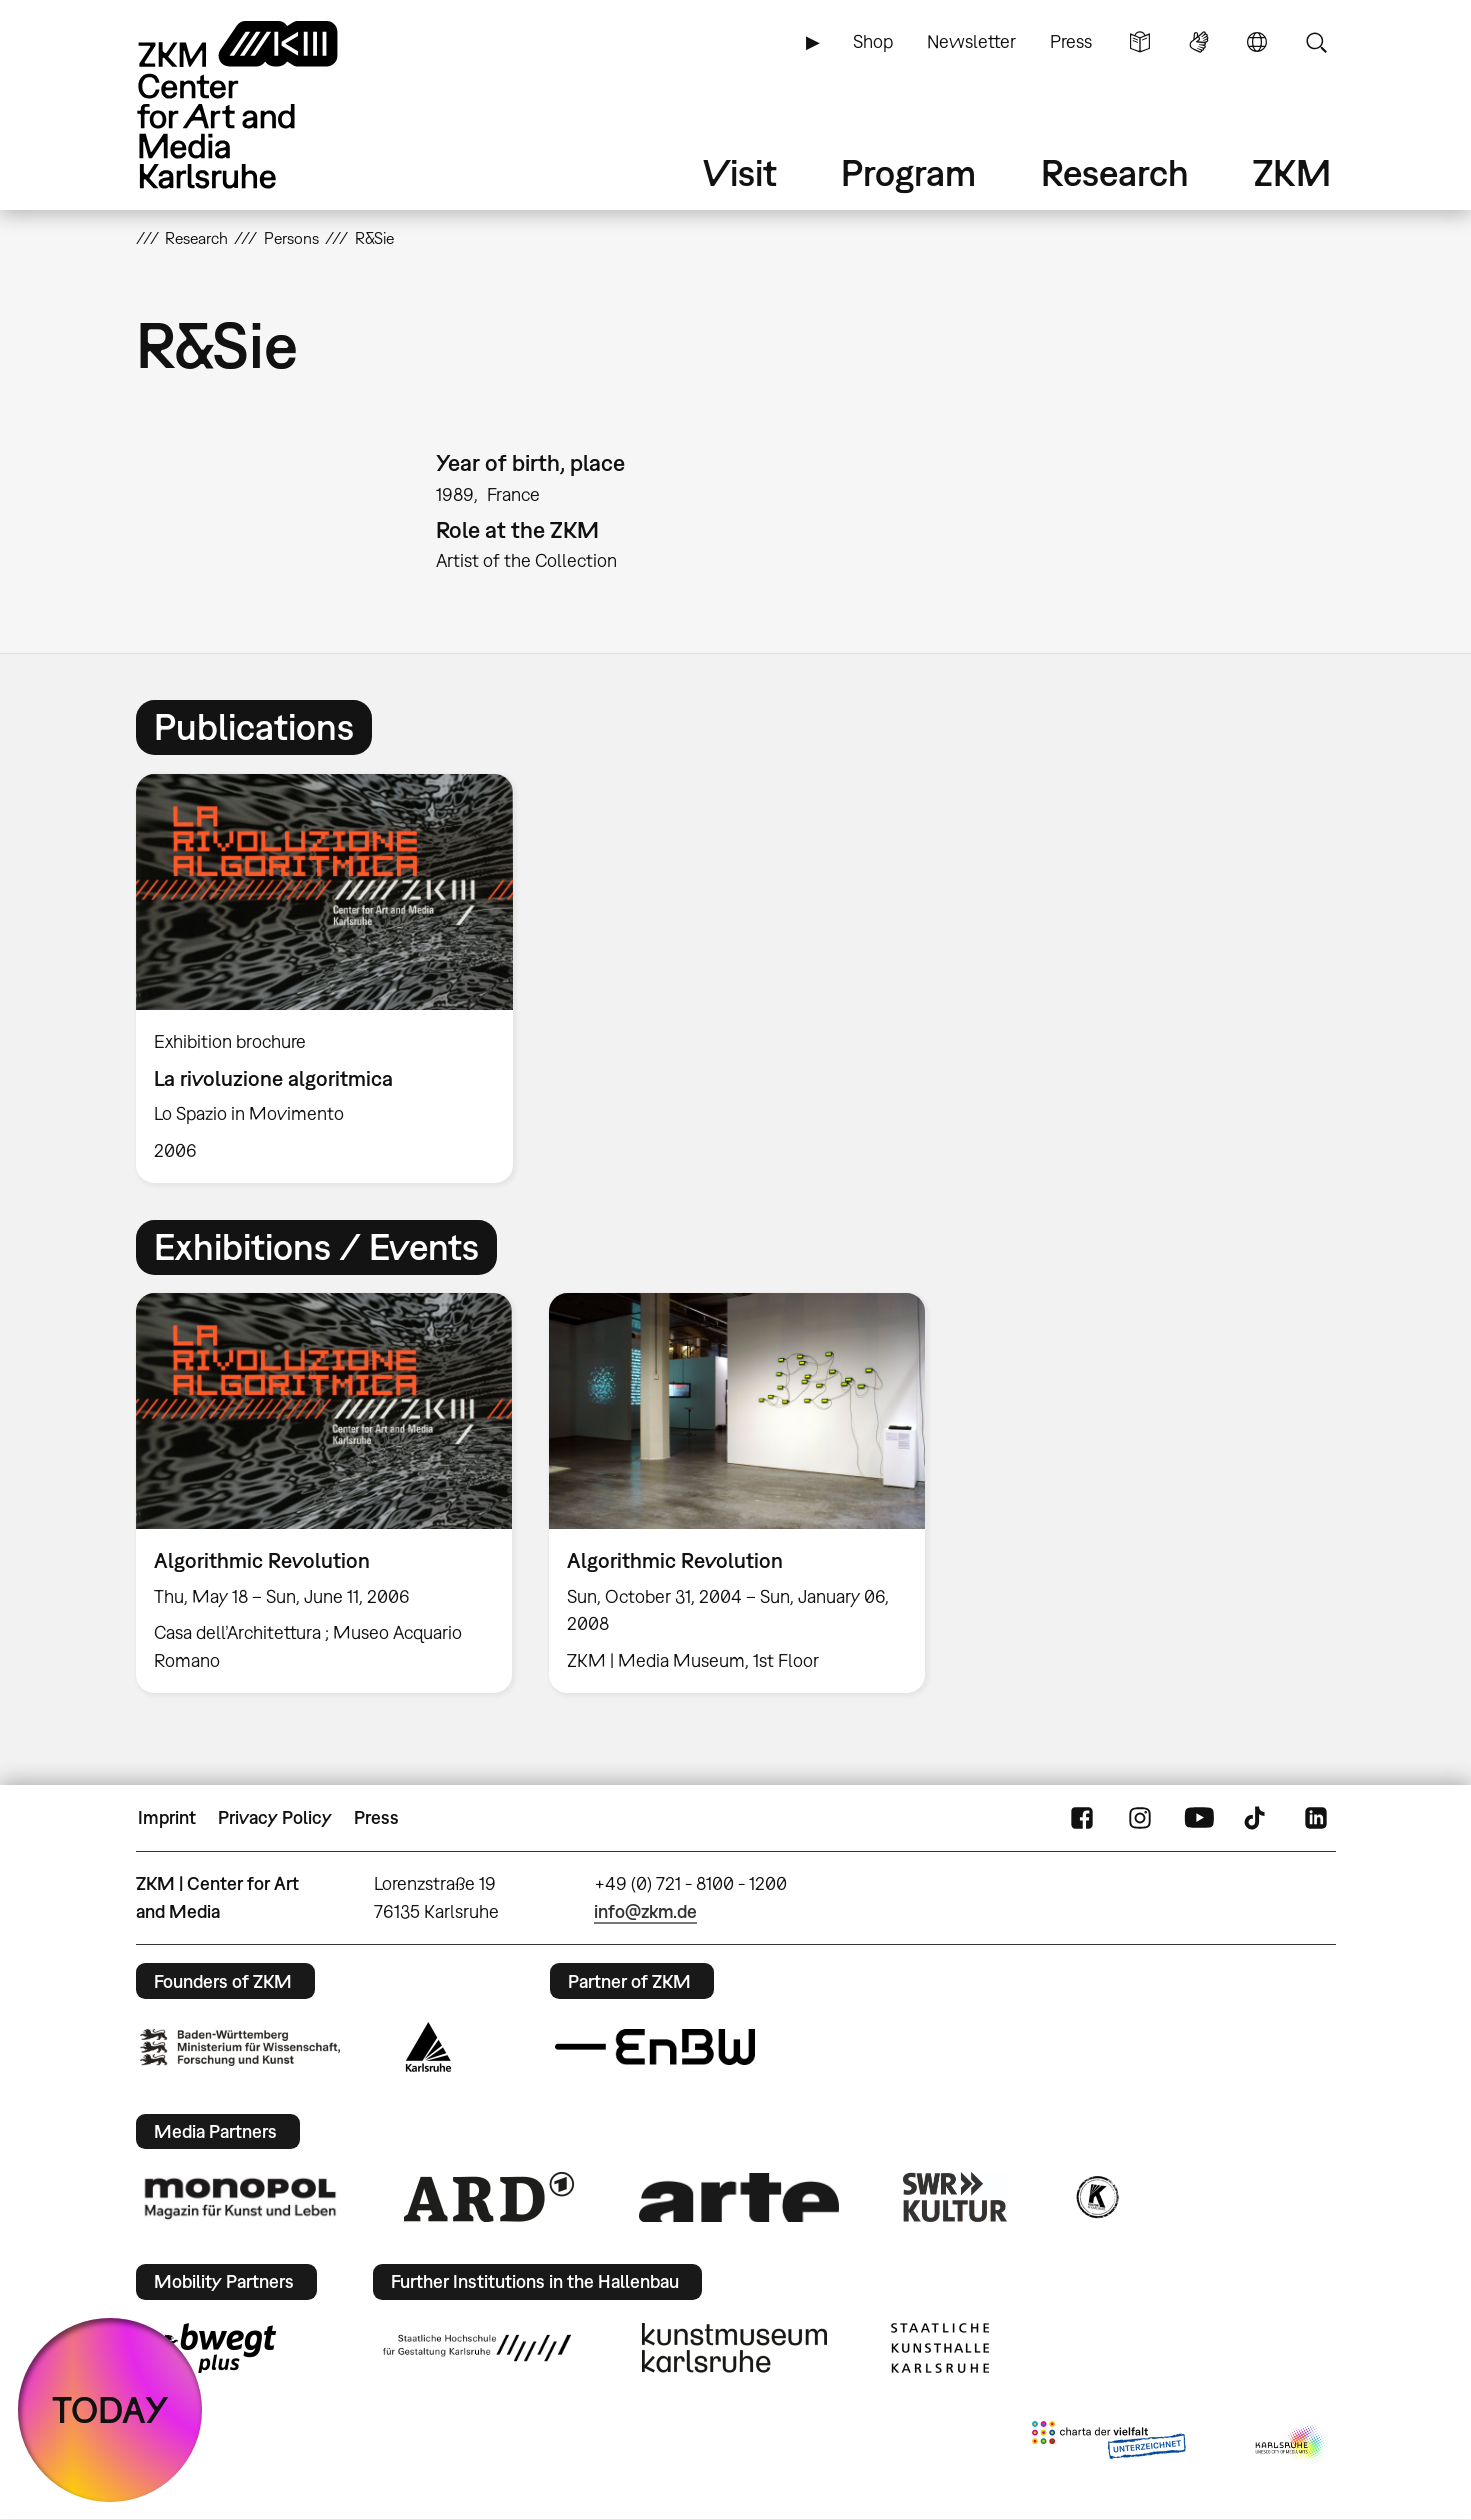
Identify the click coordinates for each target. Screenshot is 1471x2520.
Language (1257, 42)
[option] (334, 979)
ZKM (1292, 172)
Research (1115, 172)
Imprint (167, 1817)
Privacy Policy (275, 1817)
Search (1316, 42)
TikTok (1257, 1818)
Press (1071, 41)
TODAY (110, 2409)
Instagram (1140, 1818)
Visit (740, 172)
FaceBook (1082, 1818)
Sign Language (1199, 42)
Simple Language (1140, 42)
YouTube (1199, 1818)
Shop (873, 41)
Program (908, 172)
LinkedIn (1316, 1818)
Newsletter (971, 41)
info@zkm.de (645, 1911)
